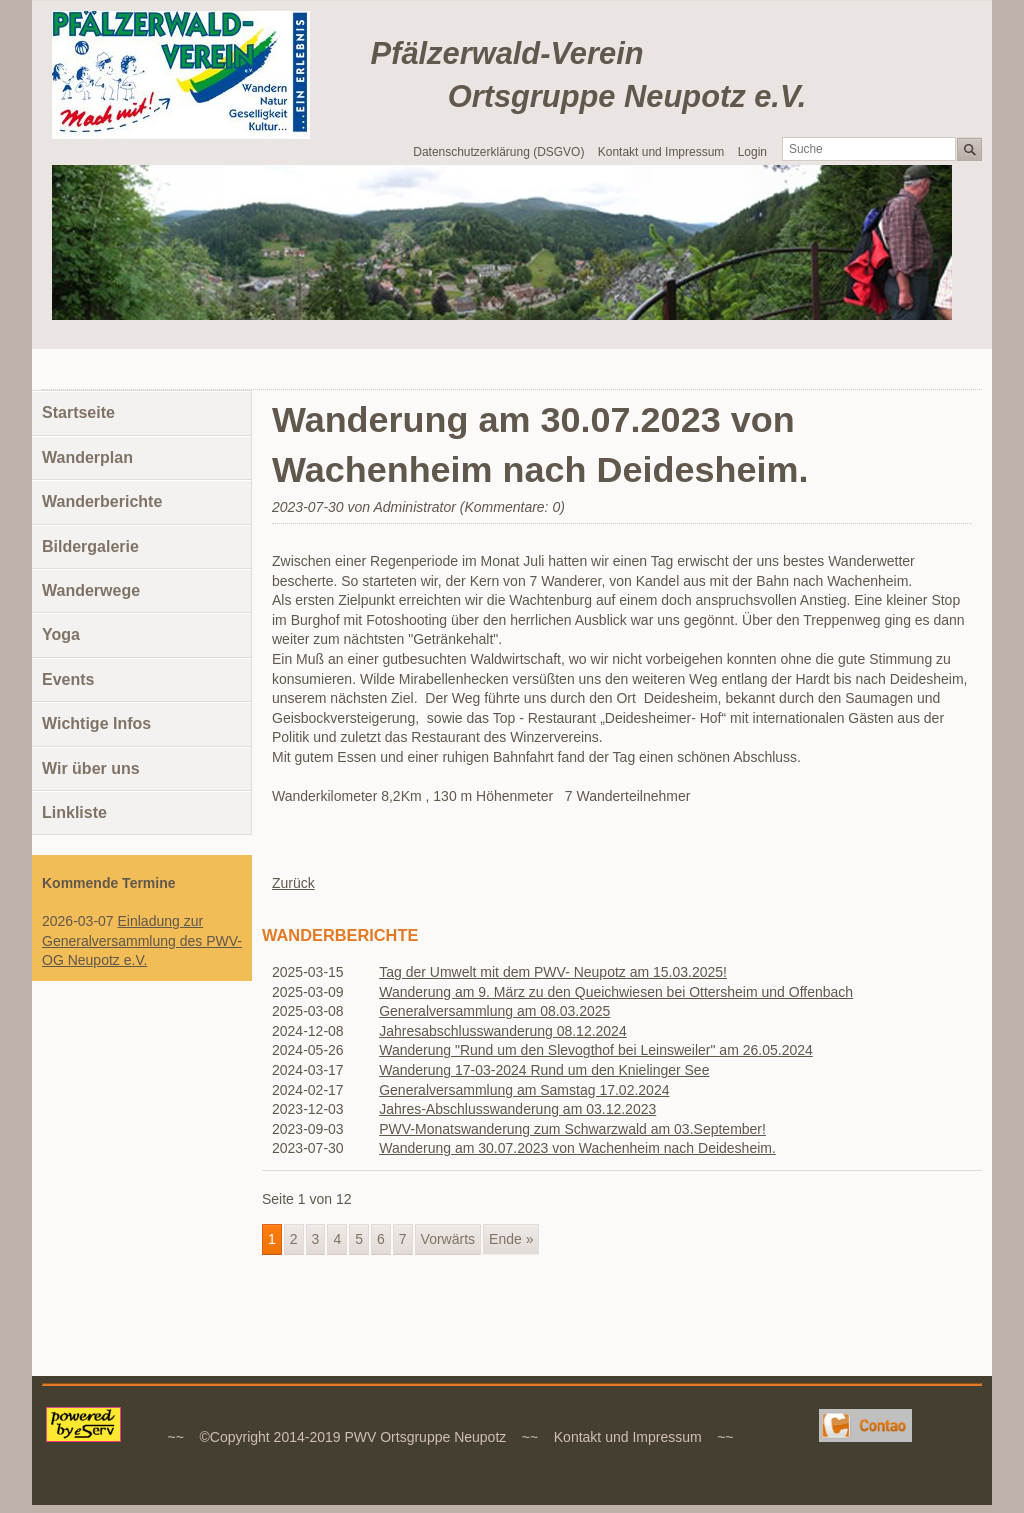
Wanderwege (91, 590)
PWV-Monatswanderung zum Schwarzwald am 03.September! (572, 1129)
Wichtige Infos (96, 723)
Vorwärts (448, 1239)
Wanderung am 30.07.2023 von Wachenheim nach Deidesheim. (577, 1148)
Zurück (293, 883)
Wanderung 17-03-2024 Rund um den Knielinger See (544, 1070)
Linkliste (74, 812)
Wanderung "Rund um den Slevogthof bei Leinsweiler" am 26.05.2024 (596, 1050)
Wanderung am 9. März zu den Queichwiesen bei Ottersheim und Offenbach (616, 992)
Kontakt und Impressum (661, 152)
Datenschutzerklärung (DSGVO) (498, 152)
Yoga (61, 634)
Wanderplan (87, 457)
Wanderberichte (102, 501)
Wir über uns (91, 768)
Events (68, 679)
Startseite (78, 412)
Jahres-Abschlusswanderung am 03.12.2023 (517, 1109)
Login (752, 152)
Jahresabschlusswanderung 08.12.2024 (503, 1031)
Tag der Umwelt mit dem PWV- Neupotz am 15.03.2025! (553, 972)
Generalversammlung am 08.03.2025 (494, 1011)
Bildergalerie (90, 546)
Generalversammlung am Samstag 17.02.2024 (524, 1090)
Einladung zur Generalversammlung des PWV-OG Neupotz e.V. (142, 940)
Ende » (511, 1239)
